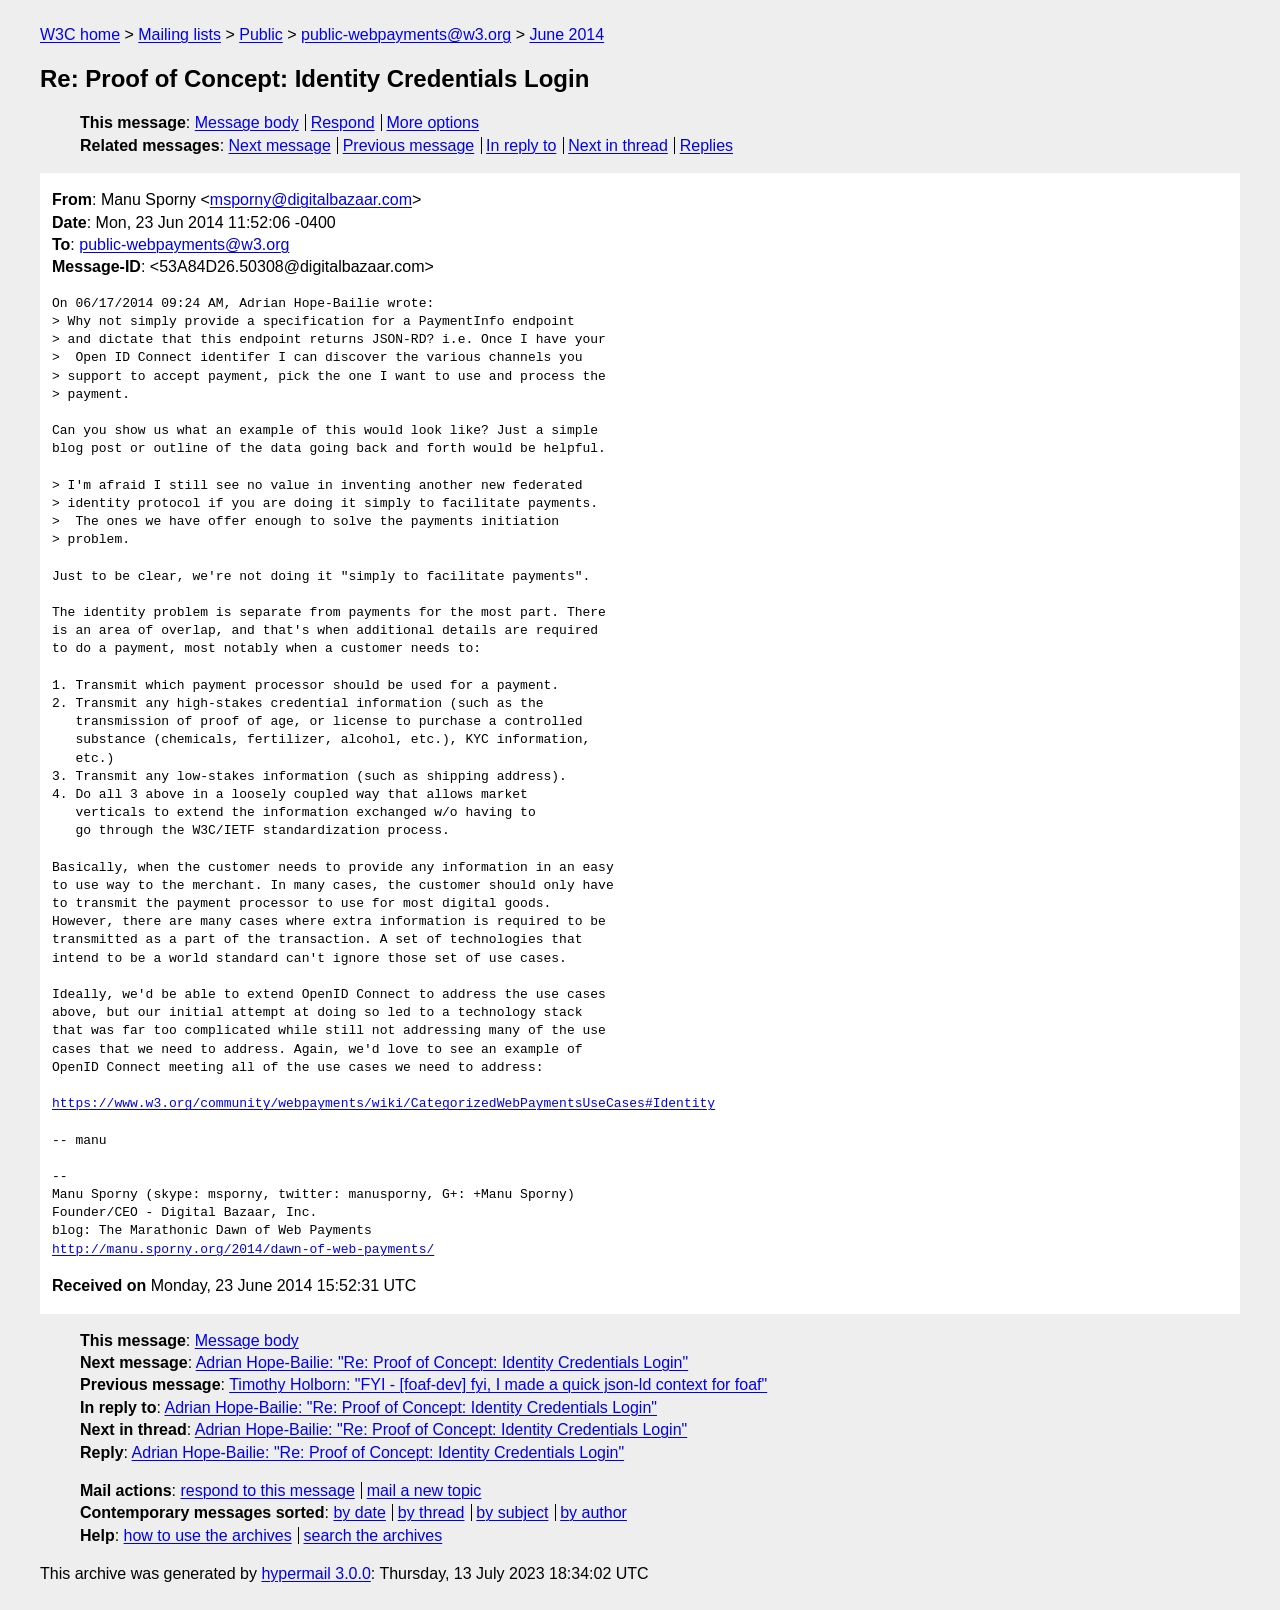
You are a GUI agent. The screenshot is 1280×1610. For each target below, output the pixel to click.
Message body (247, 122)
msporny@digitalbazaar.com (311, 199)
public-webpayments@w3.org (406, 34)
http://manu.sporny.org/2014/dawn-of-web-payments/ (243, 1250)
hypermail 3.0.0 (315, 1573)
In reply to (521, 145)
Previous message (409, 145)
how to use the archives (208, 1535)
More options (433, 122)
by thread (431, 1512)
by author (593, 1512)
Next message (280, 145)
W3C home (80, 34)
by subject (512, 1512)
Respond (343, 122)
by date (359, 1512)
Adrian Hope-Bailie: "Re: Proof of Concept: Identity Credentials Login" (442, 1362)
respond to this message (267, 1490)
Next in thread (618, 145)
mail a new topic (424, 1490)
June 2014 (566, 34)
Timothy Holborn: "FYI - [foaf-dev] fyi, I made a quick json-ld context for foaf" (498, 1384)
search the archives (373, 1535)
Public (261, 34)
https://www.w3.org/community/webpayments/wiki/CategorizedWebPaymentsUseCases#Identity (383, 1104)
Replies (706, 145)
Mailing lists (179, 34)
